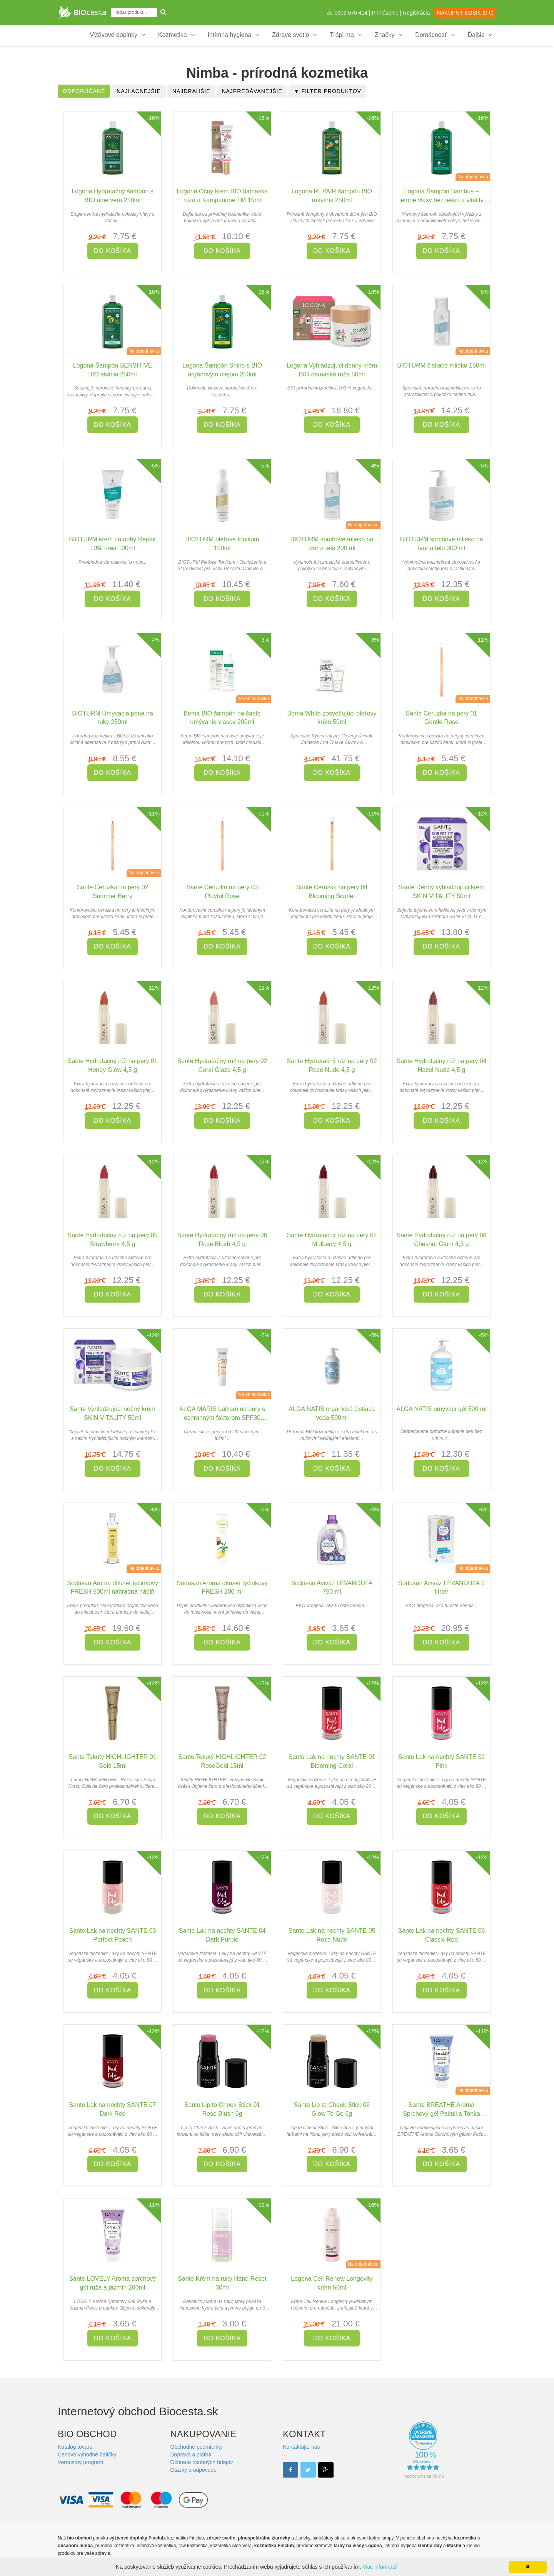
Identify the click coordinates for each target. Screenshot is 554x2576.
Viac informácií (380, 2567)
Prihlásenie (385, 13)
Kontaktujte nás (301, 2447)
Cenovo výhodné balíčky (87, 2454)
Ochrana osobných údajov (201, 2462)
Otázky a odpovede (193, 2470)
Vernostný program (80, 2462)
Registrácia (416, 13)
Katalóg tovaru (75, 2447)
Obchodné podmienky (196, 2447)
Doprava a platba (191, 2454)
